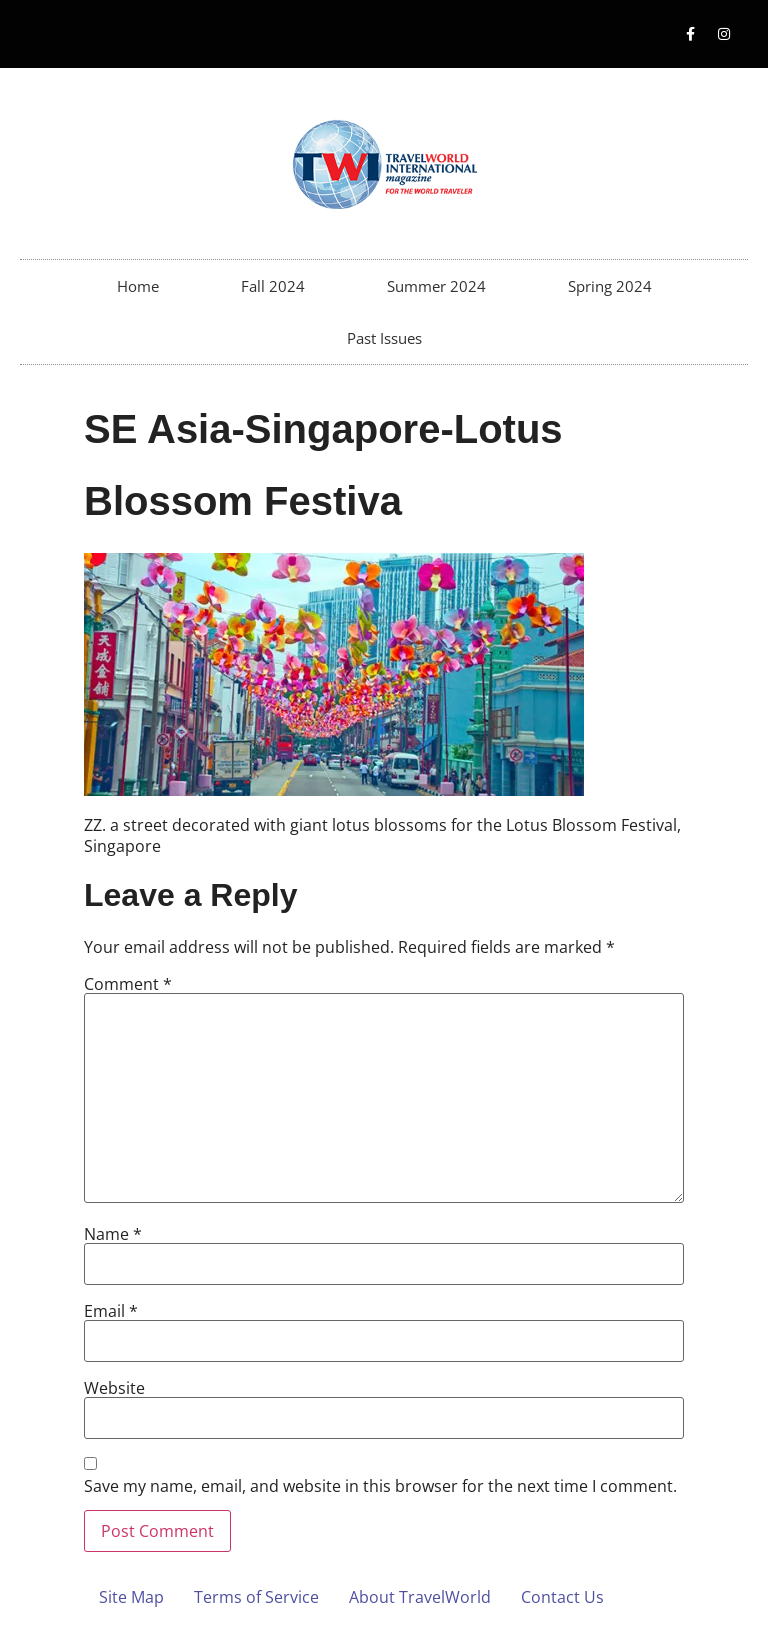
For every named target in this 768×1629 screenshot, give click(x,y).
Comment (128, 984)
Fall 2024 (273, 286)
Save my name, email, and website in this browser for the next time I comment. (380, 1486)
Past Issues (384, 338)
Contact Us (562, 1597)
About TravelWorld (420, 1597)
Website (114, 1388)
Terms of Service (256, 1597)
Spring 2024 (610, 286)
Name (113, 1234)
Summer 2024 (436, 286)
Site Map (131, 1597)
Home (138, 286)
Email (111, 1311)
